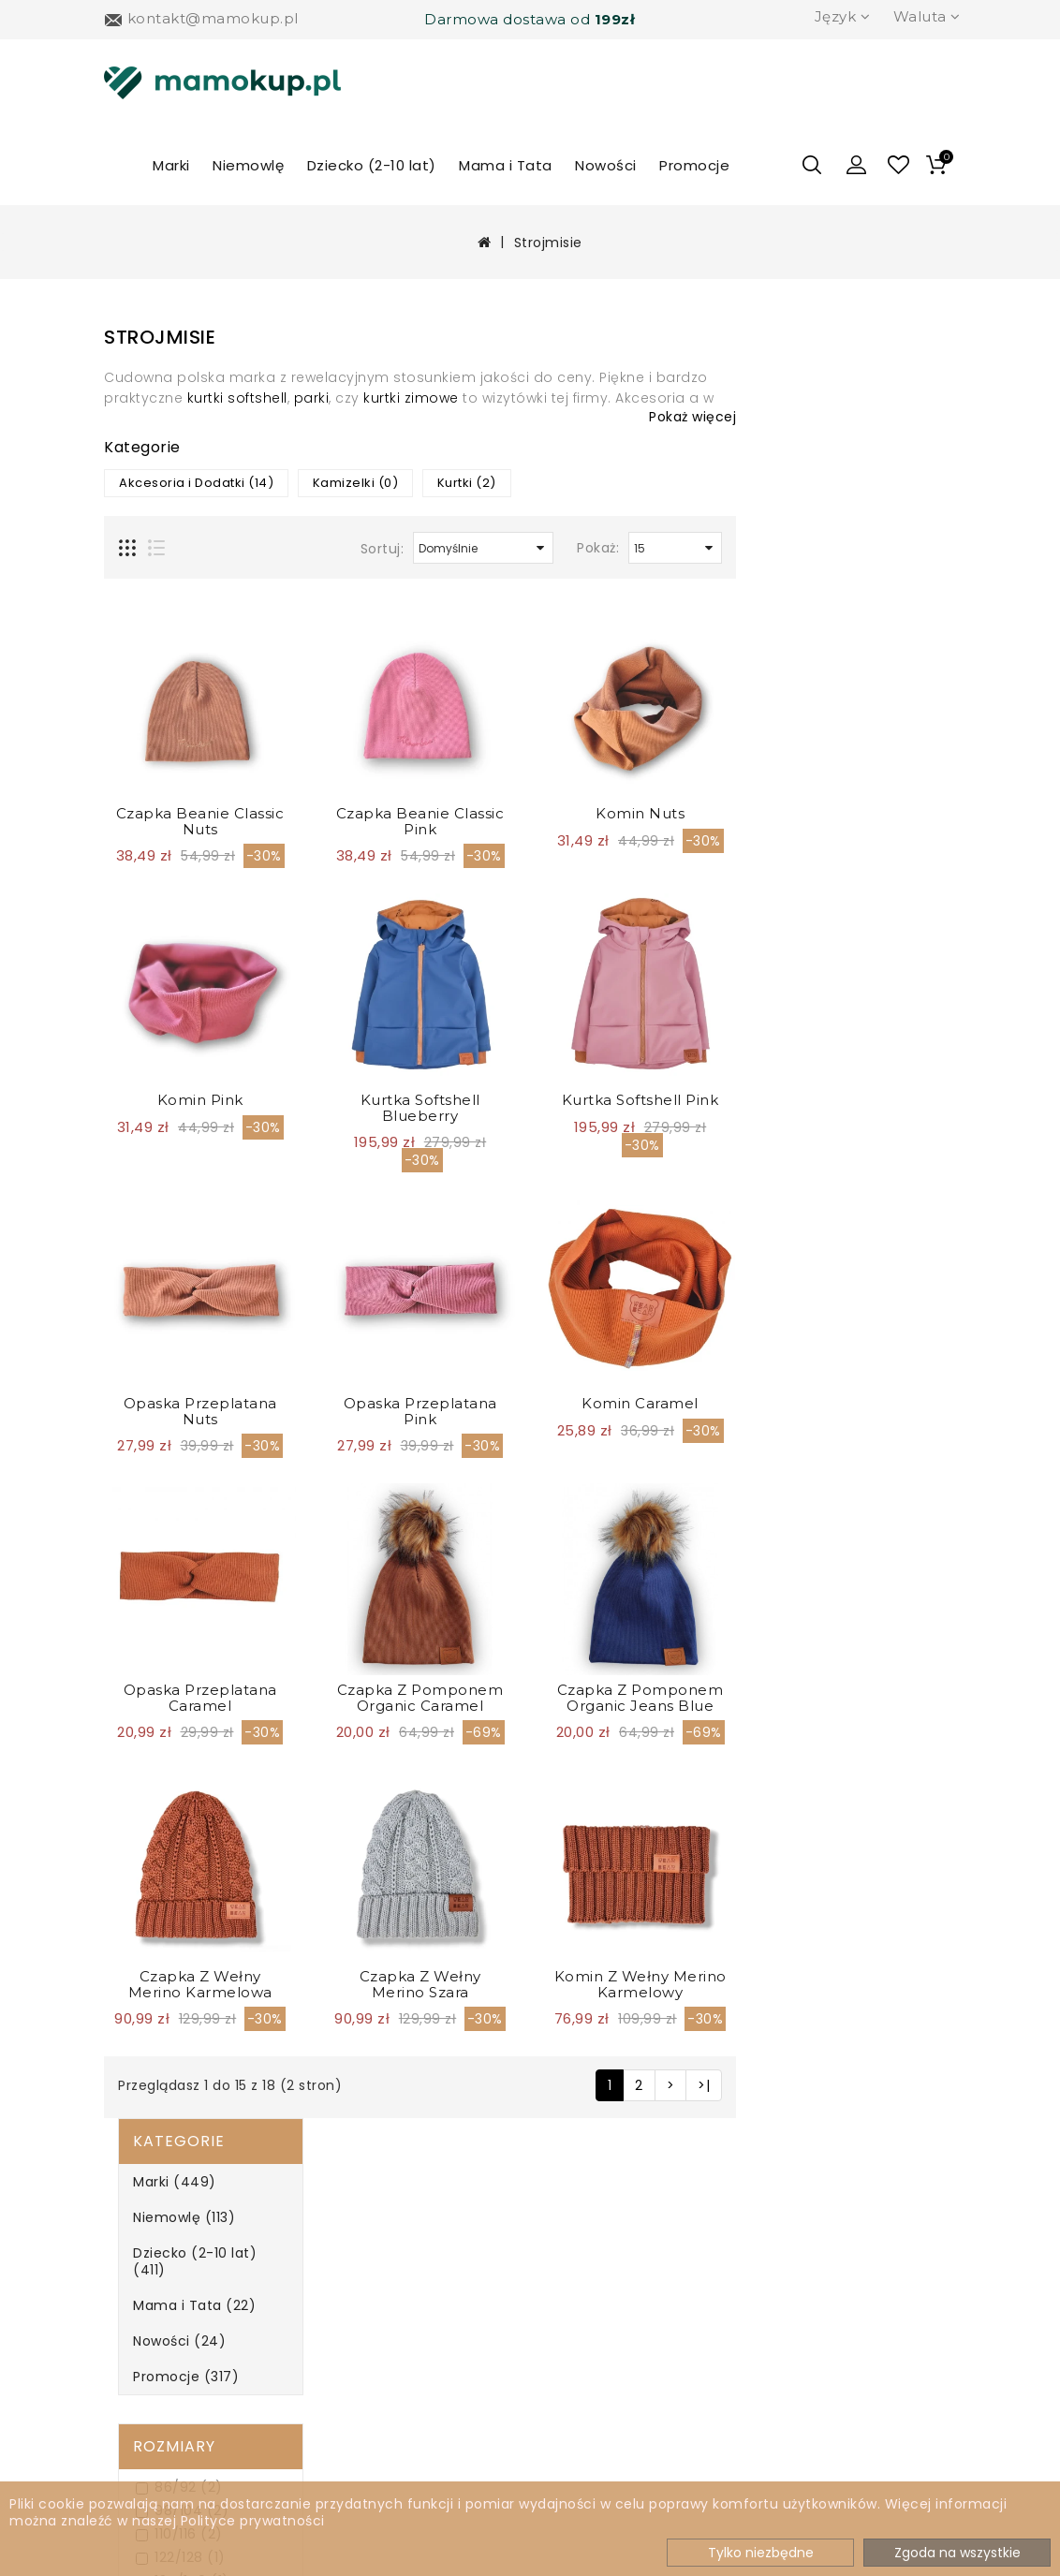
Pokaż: (818, 547)
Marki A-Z (346, 2240)
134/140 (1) (168, 753)
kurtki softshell (457, 398)
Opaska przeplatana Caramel (420, 1698)
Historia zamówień (600, 2272)
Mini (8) (158, 777)
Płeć (138, 1022)
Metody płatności (182, 2303)
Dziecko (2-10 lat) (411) (199, 442)
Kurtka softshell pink (860, 1100)
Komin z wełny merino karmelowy (860, 1984)
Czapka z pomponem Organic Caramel (640, 1698)
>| (924, 2085)
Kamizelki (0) (576, 483)
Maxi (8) (160, 823)
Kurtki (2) (686, 483)
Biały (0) (161, 1178)
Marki (171, 165)
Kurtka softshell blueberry (640, 1108)
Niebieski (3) (174, 1366)
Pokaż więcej (912, 416)
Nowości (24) (165, 513)
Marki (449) (160, 370)
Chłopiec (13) (178, 1058)
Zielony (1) (167, 1483)
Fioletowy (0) (177, 1295)
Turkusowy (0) (182, 1459)
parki (532, 398)
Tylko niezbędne (761, 2552)
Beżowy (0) (170, 1155)
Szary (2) (163, 1436)
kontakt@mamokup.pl (856, 2282)
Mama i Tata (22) (180, 477)
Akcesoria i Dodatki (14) (416, 483)
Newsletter (352, 2272)
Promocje (694, 165)
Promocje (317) (172, 548)
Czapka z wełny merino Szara (640, 1984)
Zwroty (335, 2303)
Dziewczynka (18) (191, 1082)
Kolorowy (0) (175, 1342)
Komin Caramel (860, 1403)
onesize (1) (169, 847)
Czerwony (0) (179, 1249)
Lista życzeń (575, 2303)
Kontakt (560, 2366)
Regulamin (158, 2383)
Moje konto (573, 2240)
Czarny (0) (169, 1225)
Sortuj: (603, 548)
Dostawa (150, 2272)
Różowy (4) (170, 1412)
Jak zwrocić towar (184, 2414)
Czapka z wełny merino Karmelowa (420, 1984)
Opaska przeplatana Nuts (420, 1411)
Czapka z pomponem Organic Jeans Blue (860, 1698)
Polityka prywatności (150, 2344)
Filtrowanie (174, 1557)
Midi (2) (158, 800)
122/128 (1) (167, 730)
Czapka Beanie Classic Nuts (420, 821)
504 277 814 (816, 2244)
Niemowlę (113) (170, 406)
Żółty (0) (162, 1506)
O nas (138, 2240)
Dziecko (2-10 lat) (371, 165)
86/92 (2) (165, 660)
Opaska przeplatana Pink (640, 1411)
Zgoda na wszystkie (957, 2552)
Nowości (606, 165)
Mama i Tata (505, 165)
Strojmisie (548, 242)
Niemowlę (248, 165)
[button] (857, 165)
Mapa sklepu (359, 2335)
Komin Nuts (860, 813)
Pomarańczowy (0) (198, 1389)
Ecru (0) (160, 1272)
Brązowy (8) (173, 1202)
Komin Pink (420, 1100)
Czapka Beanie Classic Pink (640, 821)
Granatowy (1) (181, 1319)
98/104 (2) (168, 683)
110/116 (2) (165, 706)
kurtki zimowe (631, 398)
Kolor (146, 1119)
